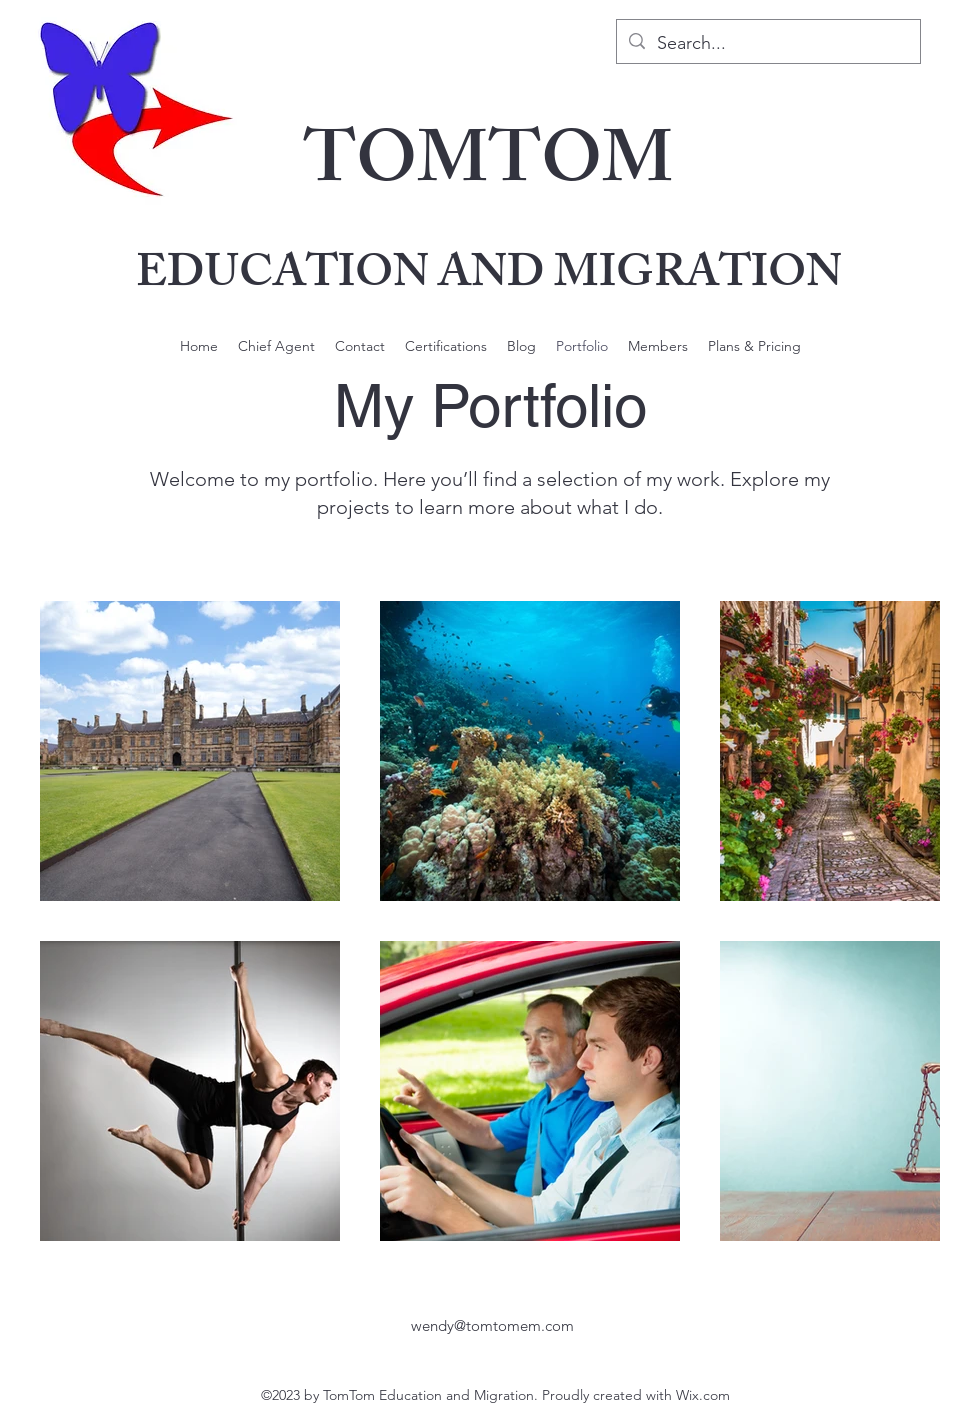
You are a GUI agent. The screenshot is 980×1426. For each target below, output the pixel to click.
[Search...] (767, 44)
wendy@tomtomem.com (492, 1325)
